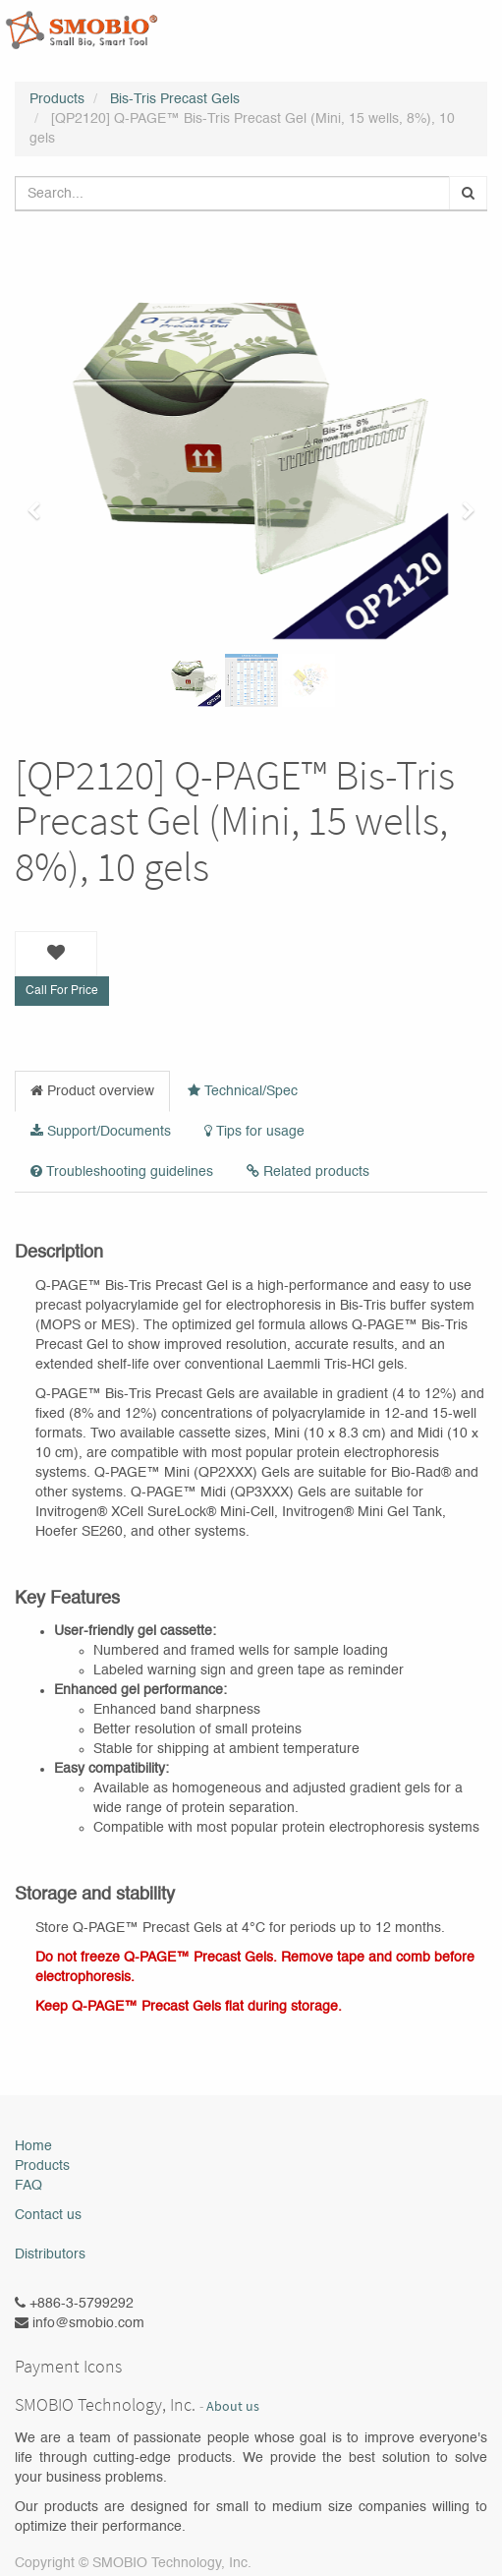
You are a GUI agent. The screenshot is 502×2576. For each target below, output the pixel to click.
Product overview (92, 1090)
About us (232, 2406)
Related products (308, 1171)
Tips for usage (254, 1131)
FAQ (28, 2186)
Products (56, 99)
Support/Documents (100, 1131)
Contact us (48, 2215)
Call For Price (62, 991)
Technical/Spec (243, 1090)
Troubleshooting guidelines (121, 1171)
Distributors (50, 2254)
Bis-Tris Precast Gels (175, 99)
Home (33, 2146)
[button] (40, 501)
